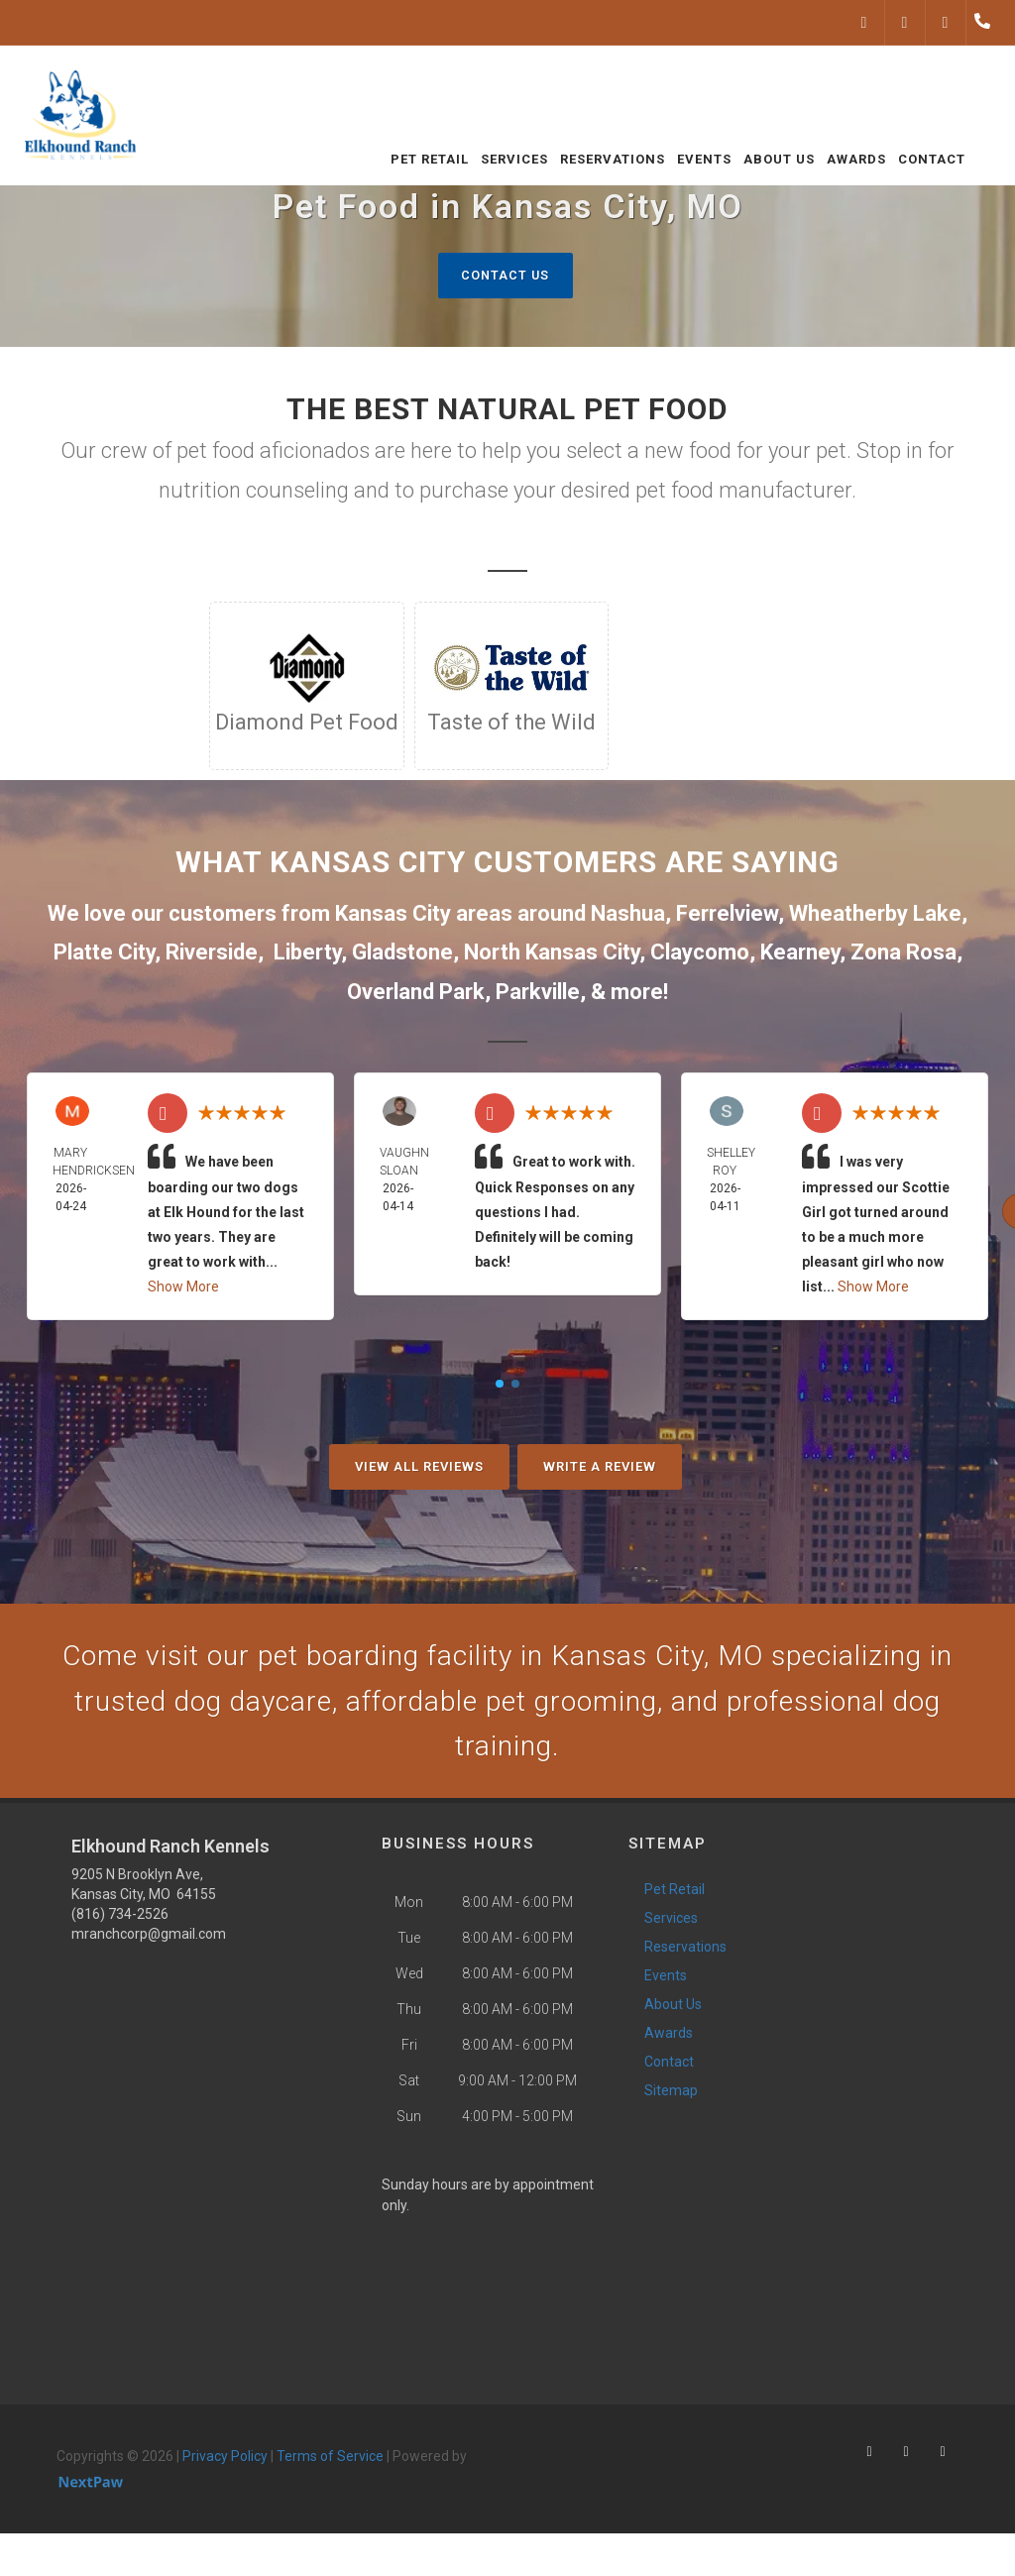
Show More (183, 1287)
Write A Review (599, 1467)
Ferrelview (727, 913)
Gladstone (402, 953)
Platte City (104, 953)
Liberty (307, 953)
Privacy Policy (225, 2465)
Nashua (628, 913)
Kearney (800, 953)
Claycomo (699, 953)
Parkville (538, 991)
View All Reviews (419, 1467)
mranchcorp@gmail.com (148, 1943)
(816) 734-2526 (120, 1923)
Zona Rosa (903, 953)
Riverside (212, 953)
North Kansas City (551, 953)
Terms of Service (330, 2465)
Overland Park (416, 991)
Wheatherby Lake (875, 913)
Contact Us (505, 275)
